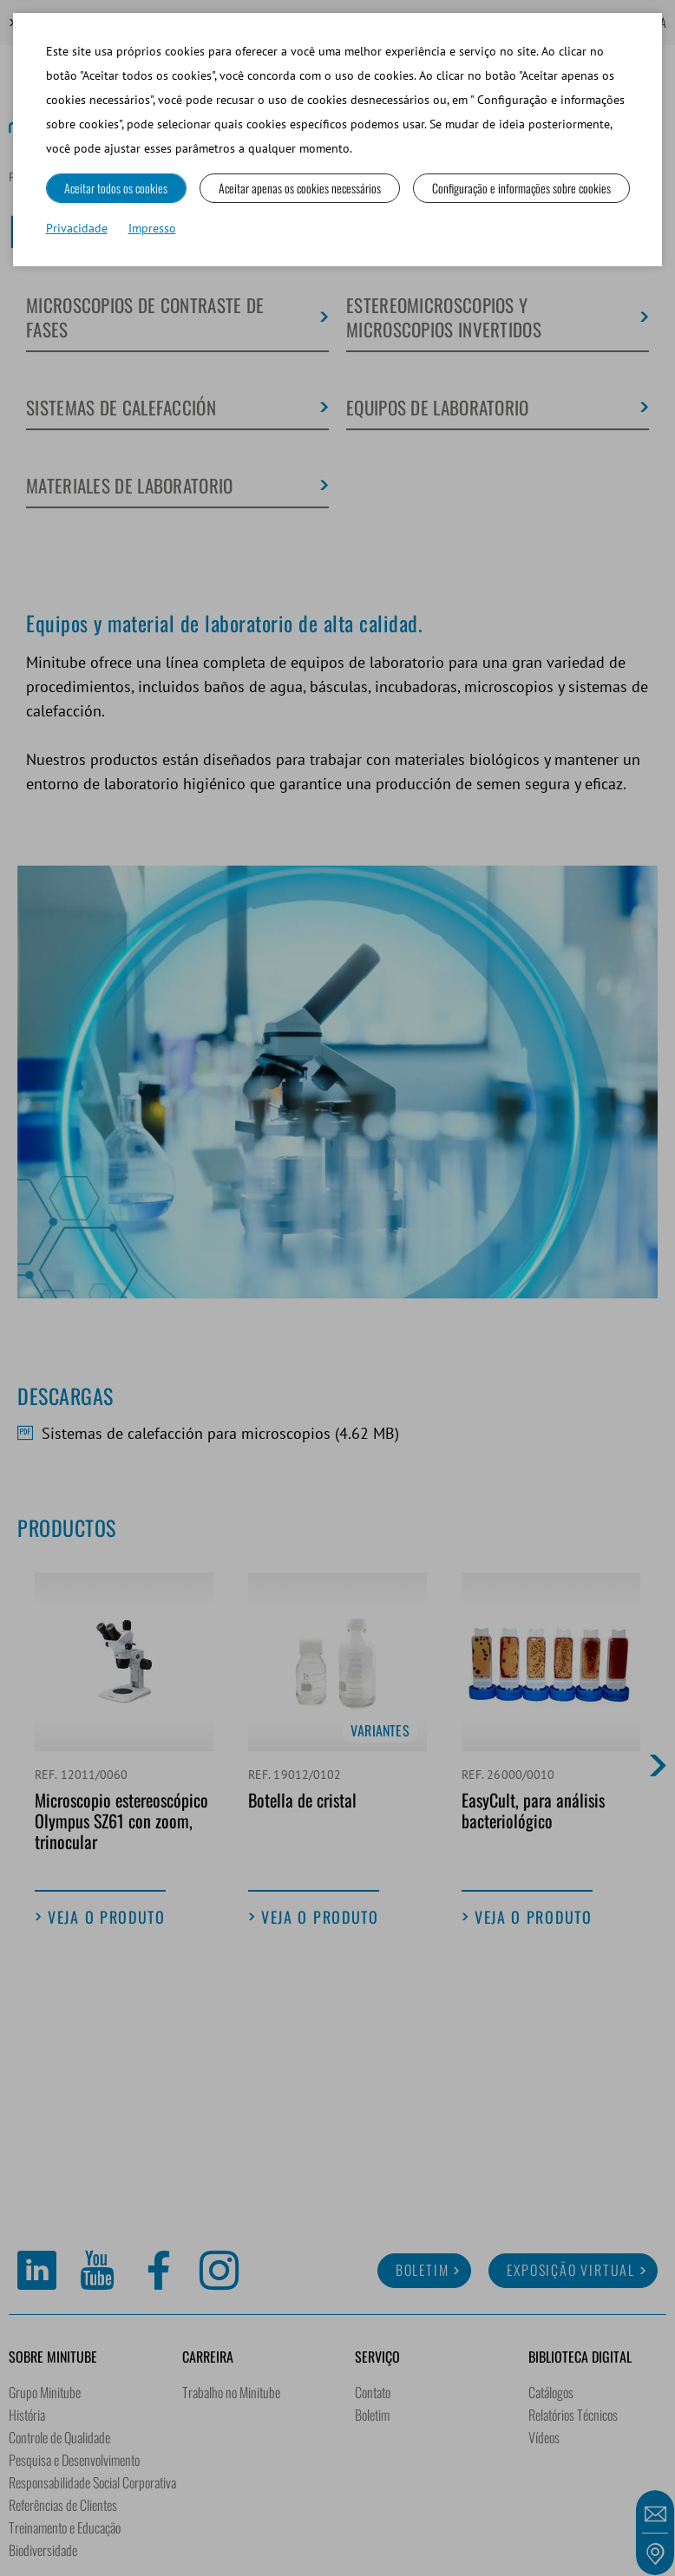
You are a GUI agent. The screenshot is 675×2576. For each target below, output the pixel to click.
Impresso (152, 228)
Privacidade (77, 228)
